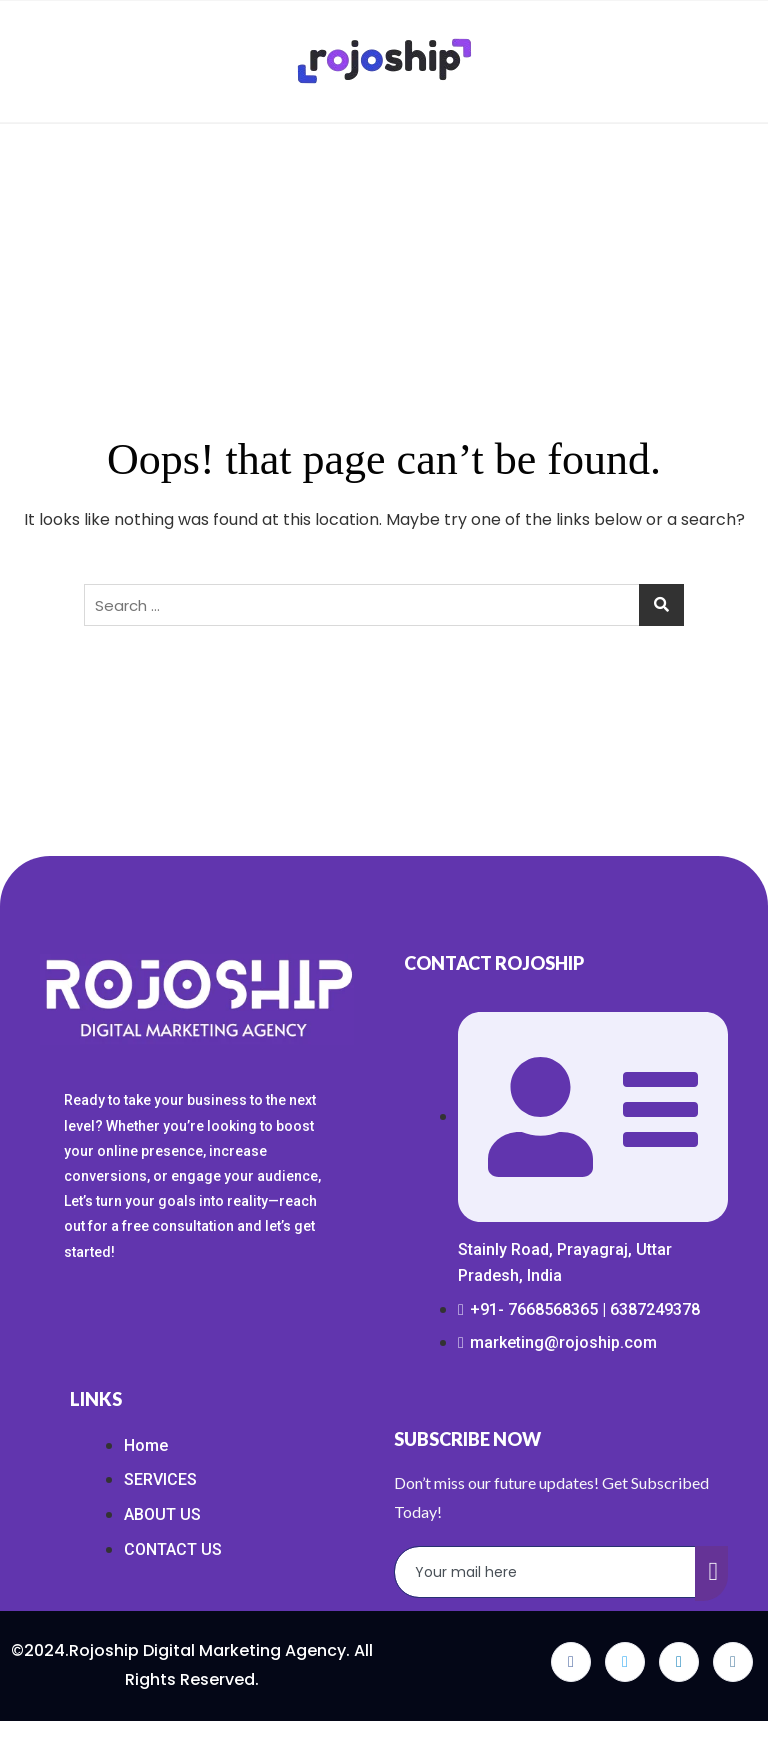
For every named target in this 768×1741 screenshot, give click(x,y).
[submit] (712, 1573)
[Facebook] (571, 1662)
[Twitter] (625, 1662)
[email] (545, 1572)
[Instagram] (733, 1662)
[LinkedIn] (679, 1662)
